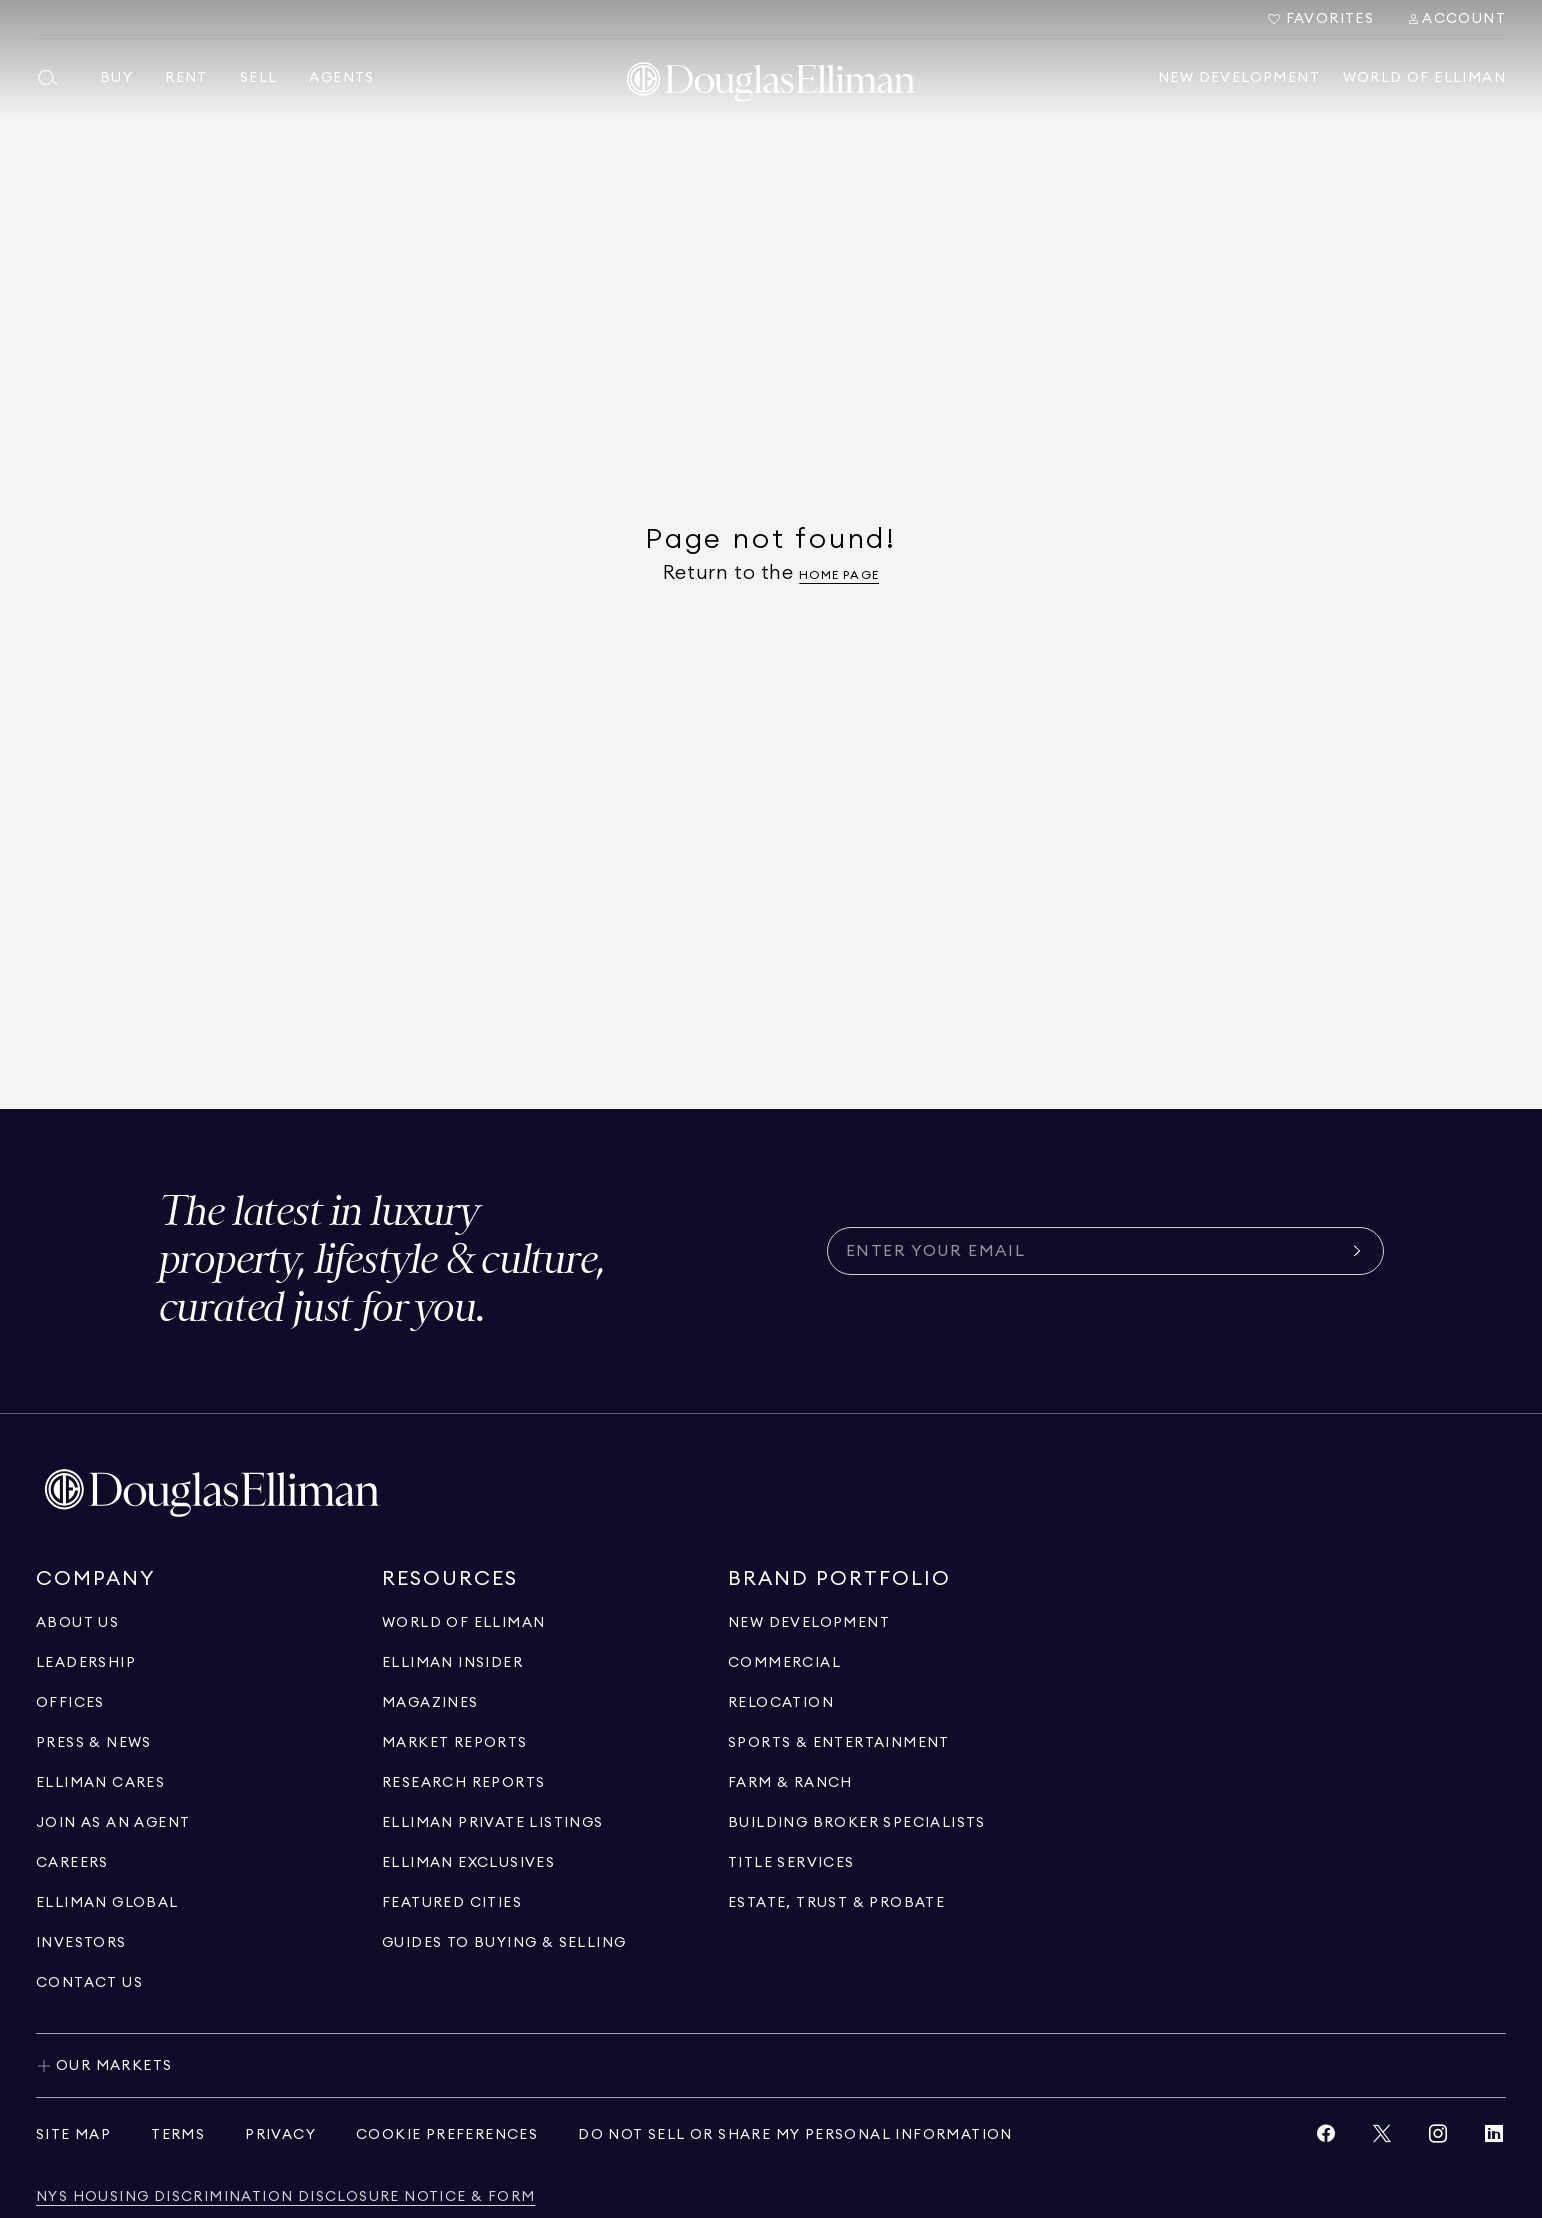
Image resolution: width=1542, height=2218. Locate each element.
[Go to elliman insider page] (452, 1663)
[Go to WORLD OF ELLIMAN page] (463, 1623)
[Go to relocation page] (781, 1703)
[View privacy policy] (280, 2135)
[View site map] (73, 2135)
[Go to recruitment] (113, 1823)
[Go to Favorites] (1320, 19)
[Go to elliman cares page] (100, 1783)
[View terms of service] (178, 2135)
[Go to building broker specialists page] (857, 1823)
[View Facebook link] (1326, 2138)
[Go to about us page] (77, 1623)
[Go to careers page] (72, 1863)
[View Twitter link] (1382, 2138)
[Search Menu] (1456, 19)
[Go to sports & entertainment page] (839, 1743)
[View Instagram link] (1438, 2138)
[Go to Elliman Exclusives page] (468, 1863)
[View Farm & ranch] (790, 1783)
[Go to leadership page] (86, 1663)
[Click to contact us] (89, 1983)
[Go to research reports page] (463, 1783)
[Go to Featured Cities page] (452, 1903)
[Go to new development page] (809, 1623)
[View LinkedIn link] (1494, 2138)
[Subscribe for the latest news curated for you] (1093, 1251)
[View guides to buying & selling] (504, 1943)
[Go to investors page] (81, 1943)
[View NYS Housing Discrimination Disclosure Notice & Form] (285, 2197)
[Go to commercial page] (784, 1663)
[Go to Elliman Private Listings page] (493, 1823)
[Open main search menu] (56, 78)
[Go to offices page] (70, 1703)
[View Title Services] (791, 1863)
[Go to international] (107, 1903)
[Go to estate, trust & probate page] (836, 1903)
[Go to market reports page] (455, 1743)
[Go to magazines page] (430, 1703)
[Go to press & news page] (94, 1743)
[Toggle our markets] (771, 2065)
